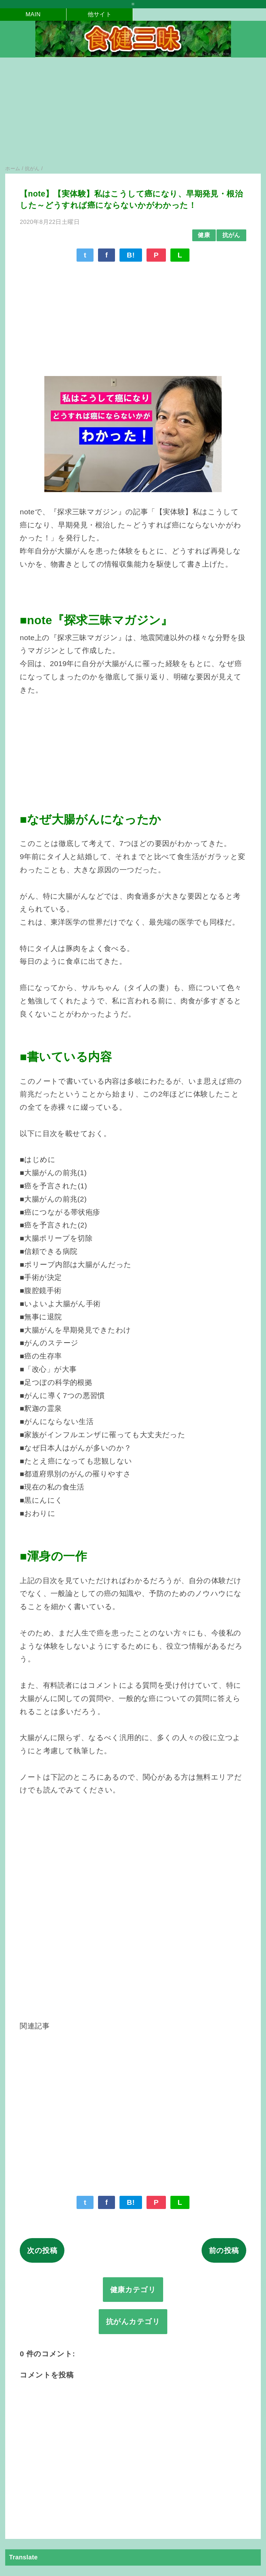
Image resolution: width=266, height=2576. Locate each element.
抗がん (231, 235)
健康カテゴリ (133, 2290)
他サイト (100, 14)
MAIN (33, 14)
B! (131, 255)
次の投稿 (42, 2250)
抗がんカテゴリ (133, 2321)
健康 (204, 235)
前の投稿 (224, 2250)
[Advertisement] (133, 114)
